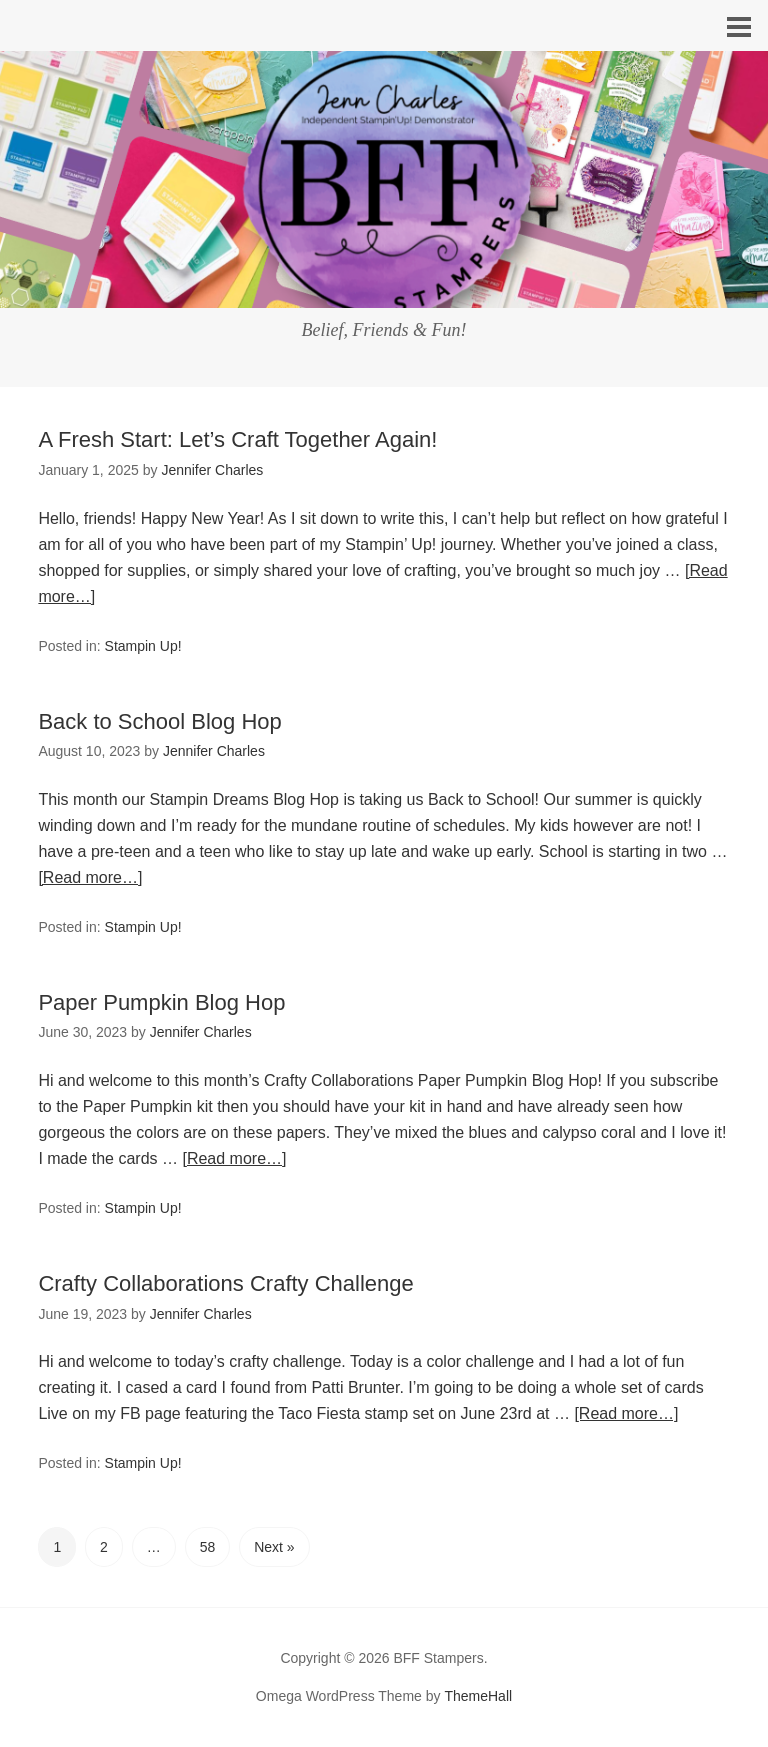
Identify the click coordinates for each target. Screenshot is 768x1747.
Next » (274, 1547)
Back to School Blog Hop (159, 721)
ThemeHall (478, 1696)
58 (208, 1547)
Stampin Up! (143, 646)
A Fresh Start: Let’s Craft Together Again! (237, 439)
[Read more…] (90, 877)
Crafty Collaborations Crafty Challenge (225, 1283)
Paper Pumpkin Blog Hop (161, 1002)
